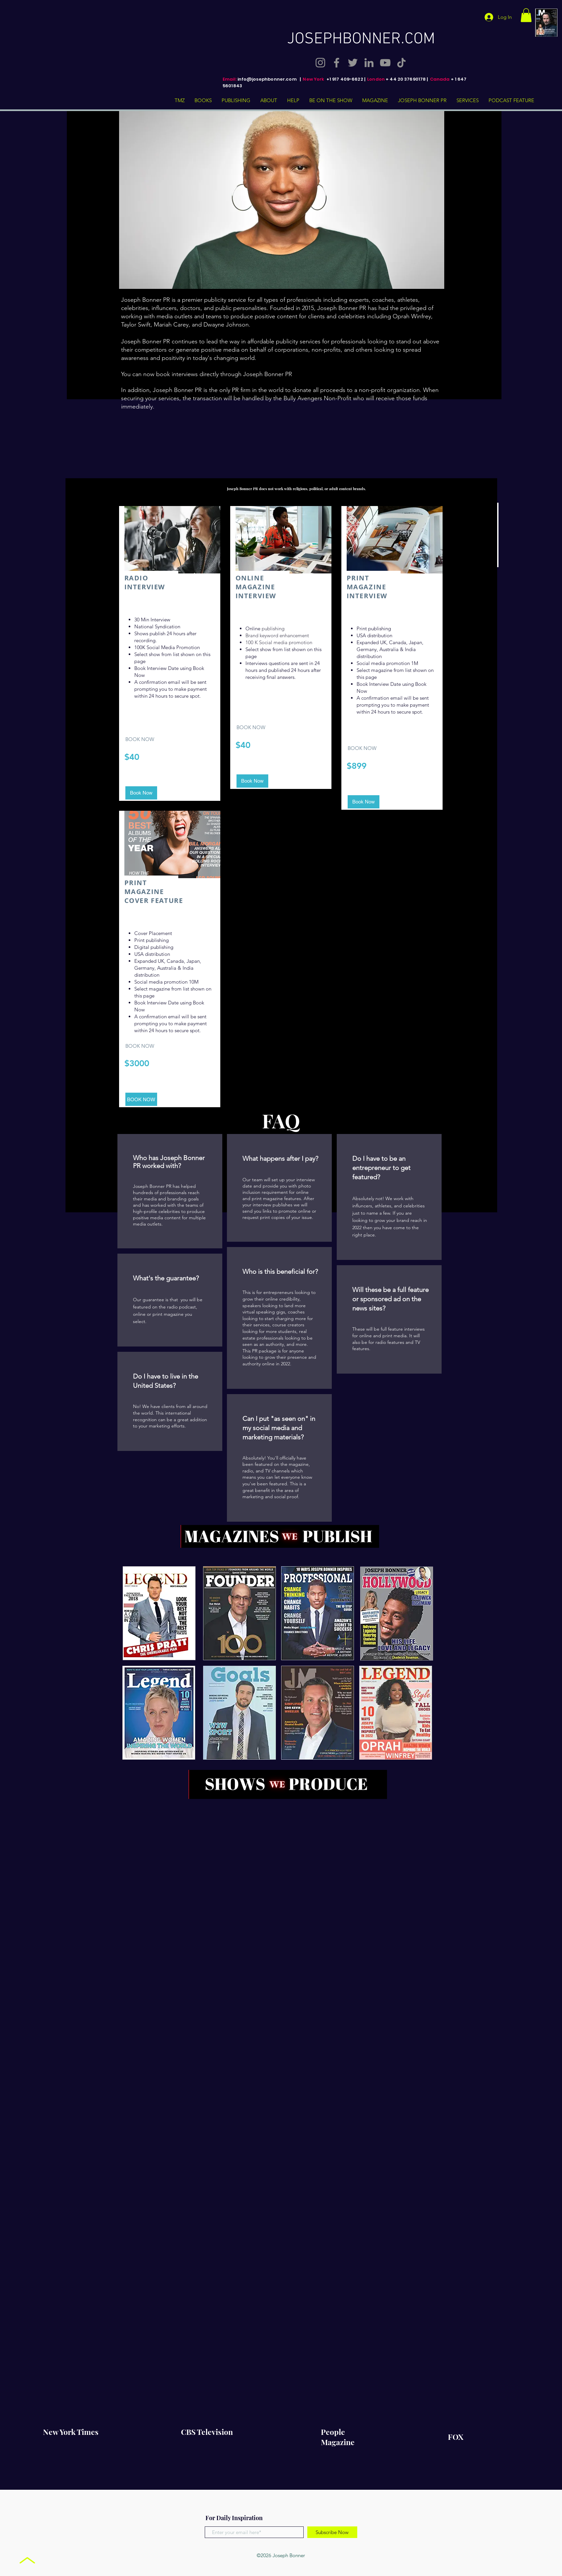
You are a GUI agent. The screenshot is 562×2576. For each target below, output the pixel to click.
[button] (526, 15)
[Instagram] (320, 62)
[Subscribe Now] (332, 2532)
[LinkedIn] (369, 62)
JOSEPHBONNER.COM (361, 39)
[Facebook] (336, 62)
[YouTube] (385, 62)
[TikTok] (401, 62)
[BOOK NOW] (141, 1099)
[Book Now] (141, 793)
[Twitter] (352, 62)
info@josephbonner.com (267, 79)
